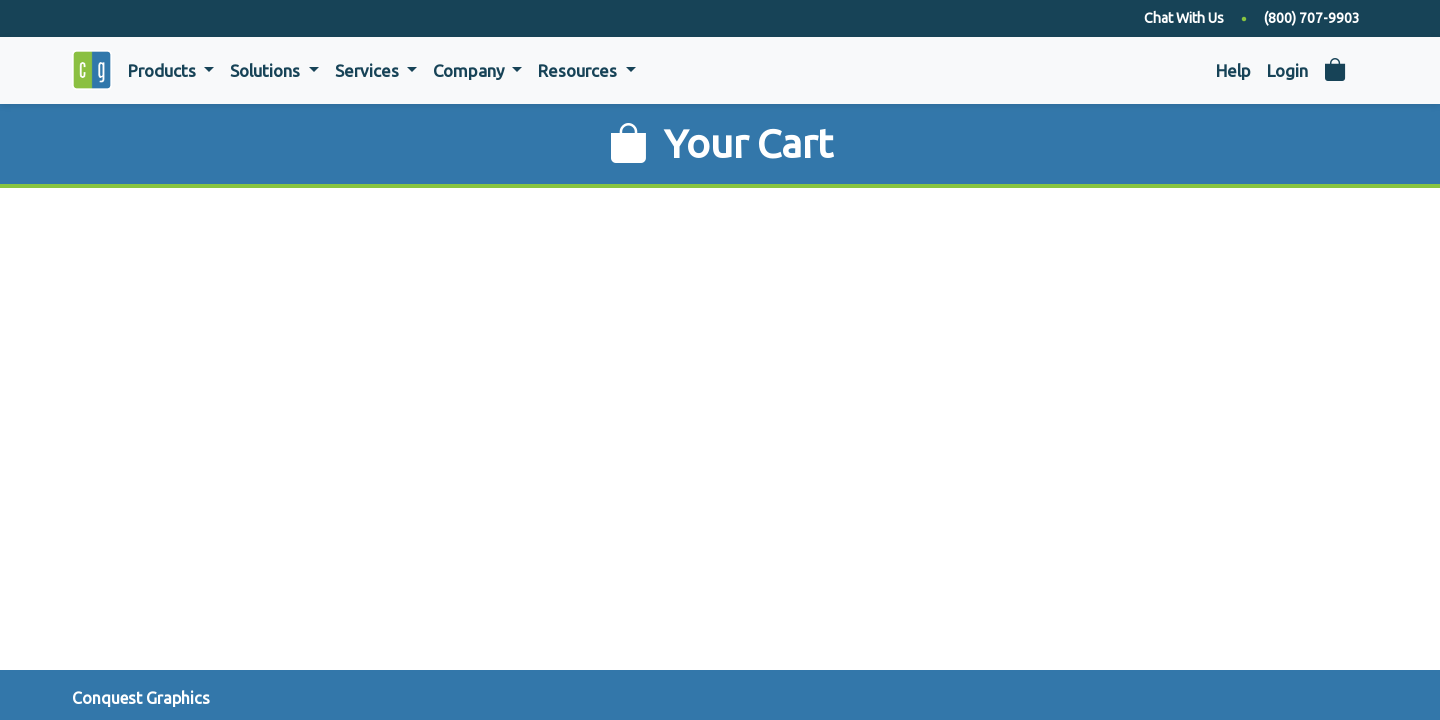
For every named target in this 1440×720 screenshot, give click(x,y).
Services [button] (369, 70)
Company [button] (470, 70)
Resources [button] (579, 70)
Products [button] (164, 70)
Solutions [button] (267, 70)
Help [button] (1233, 70)
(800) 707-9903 (1312, 18)
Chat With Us (1184, 18)
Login (1287, 70)
